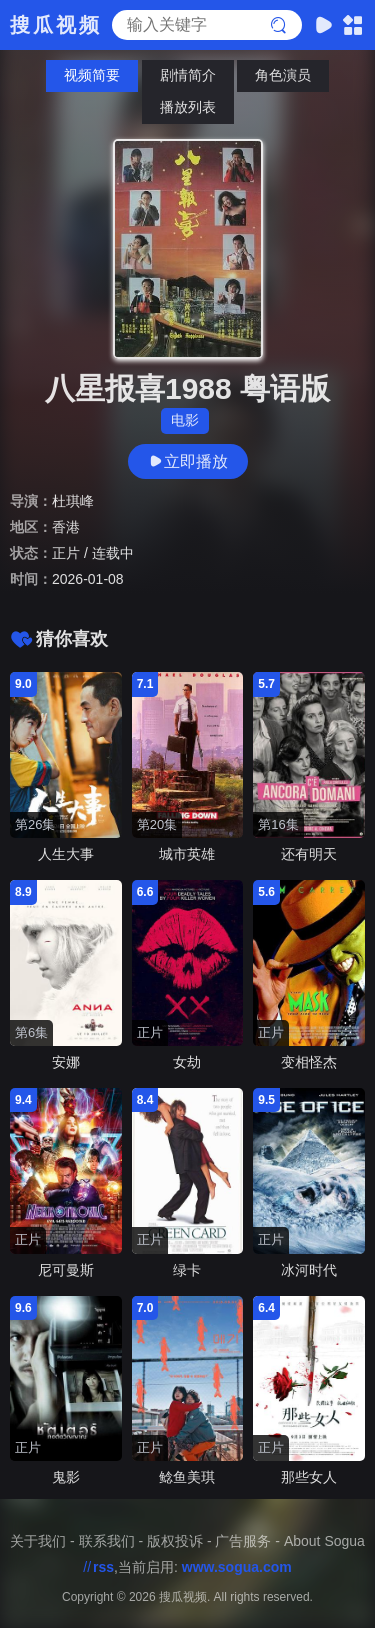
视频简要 (92, 75)
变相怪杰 (309, 1062)
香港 (66, 527)
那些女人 (309, 1477)
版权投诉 (175, 1541)
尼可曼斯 (66, 1270)
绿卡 (187, 1270)
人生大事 (66, 854)
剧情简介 (188, 75)
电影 (185, 420)
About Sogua (324, 1541)
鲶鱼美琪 (187, 1477)
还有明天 (309, 854)
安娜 (66, 1062)
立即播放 (188, 461)
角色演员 (283, 75)
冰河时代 (309, 1270)
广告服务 (243, 1541)
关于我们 (38, 1541)
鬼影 (66, 1477)
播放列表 (188, 107)
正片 (66, 553)
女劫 (187, 1062)
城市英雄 (187, 854)
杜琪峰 (73, 501)
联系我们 (107, 1541)
